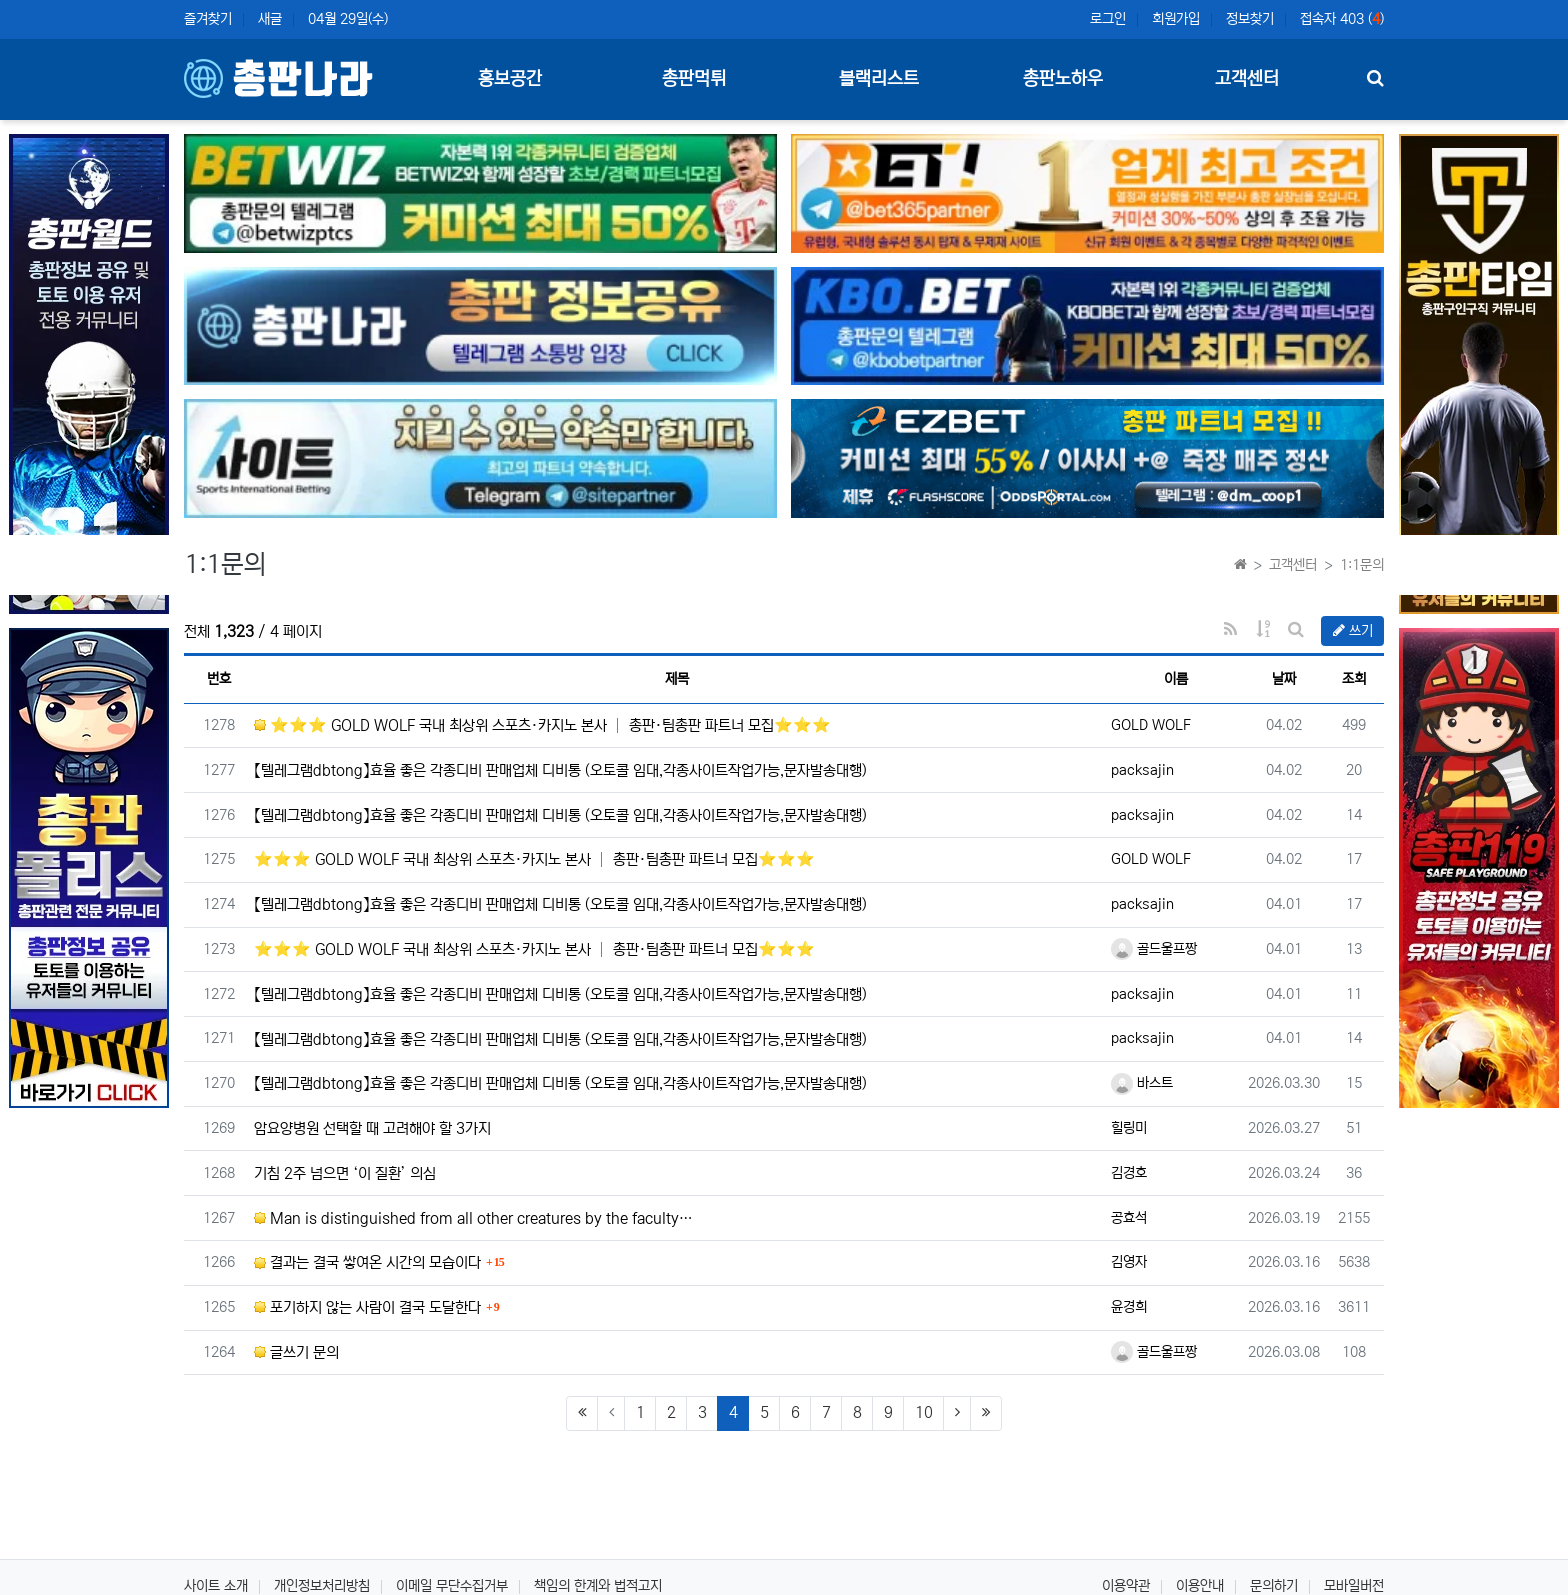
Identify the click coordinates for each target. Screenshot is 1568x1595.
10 (924, 1412)
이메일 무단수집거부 (452, 1586)
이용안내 (1200, 1586)
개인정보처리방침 (322, 1586)
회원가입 (1176, 19)
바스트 (1142, 1083)
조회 (1354, 679)
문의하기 (1274, 1586)
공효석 (1129, 1218)
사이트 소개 (216, 1586)
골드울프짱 (1154, 949)
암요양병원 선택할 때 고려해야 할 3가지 (372, 1128)
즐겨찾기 (208, 19)
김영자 (1129, 1262)
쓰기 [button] (1353, 631)
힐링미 (1129, 1128)
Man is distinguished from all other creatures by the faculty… (473, 1218)
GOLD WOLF (1151, 725)
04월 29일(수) (348, 19)
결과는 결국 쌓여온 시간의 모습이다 (367, 1262)
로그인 (1108, 19)
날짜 (1284, 679)
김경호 (1129, 1173)
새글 (270, 19)
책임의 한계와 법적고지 (598, 1586)
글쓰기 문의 (296, 1352)
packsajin (1142, 770)
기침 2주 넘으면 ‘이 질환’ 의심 (345, 1173)
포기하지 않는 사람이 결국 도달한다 (367, 1307)
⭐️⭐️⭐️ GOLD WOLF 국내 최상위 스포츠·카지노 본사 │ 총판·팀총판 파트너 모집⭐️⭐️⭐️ (542, 725)
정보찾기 (1250, 19)
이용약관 (1126, 1586)
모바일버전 (1354, 1586)
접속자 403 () (1342, 19)
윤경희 (1129, 1307)
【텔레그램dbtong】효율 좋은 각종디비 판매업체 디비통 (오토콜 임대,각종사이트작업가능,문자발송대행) (560, 770)
